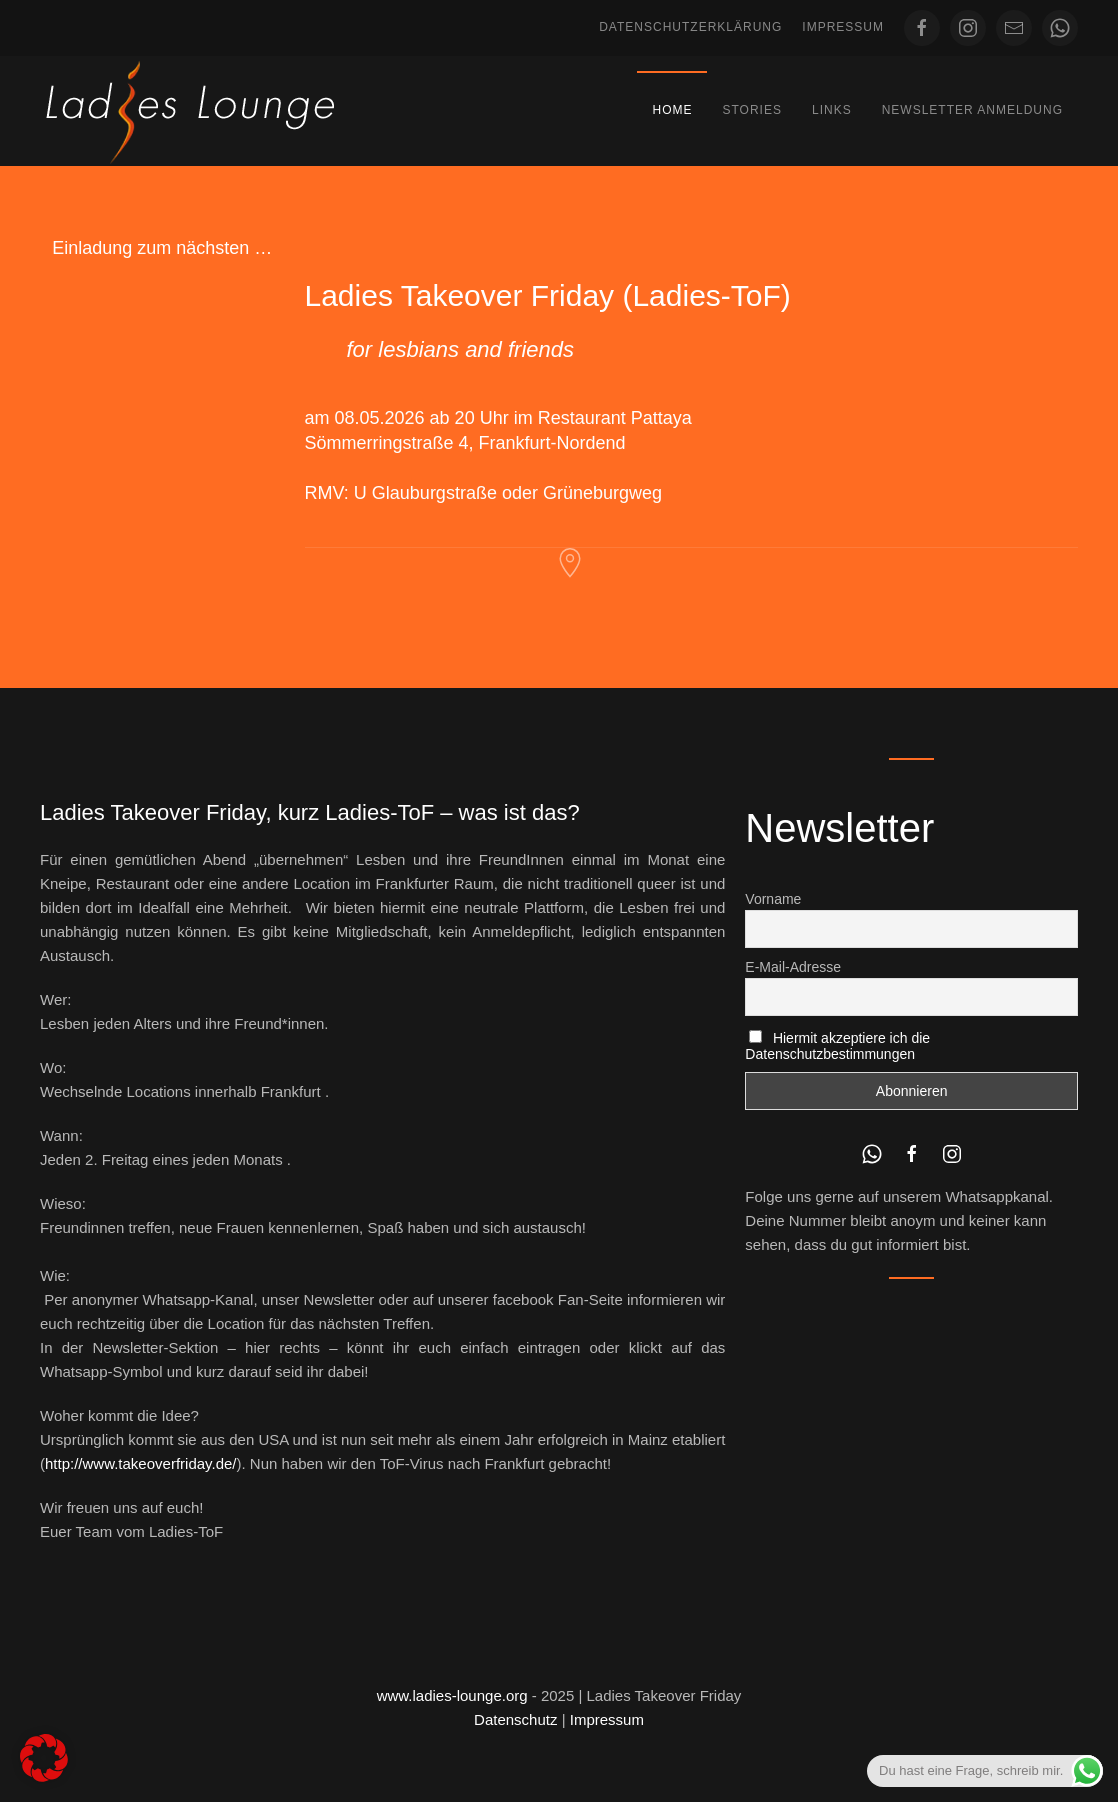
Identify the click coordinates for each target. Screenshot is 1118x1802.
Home (672, 110)
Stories (751, 110)
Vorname (773, 899)
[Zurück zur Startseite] (190, 111)
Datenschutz (515, 1719)
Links (832, 110)
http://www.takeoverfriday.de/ (140, 1463)
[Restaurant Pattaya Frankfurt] (570, 561)
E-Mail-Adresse (793, 967)
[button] (44, 1758)
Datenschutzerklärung (690, 27)
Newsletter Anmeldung (972, 110)
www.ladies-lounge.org (452, 1695)
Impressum (843, 27)
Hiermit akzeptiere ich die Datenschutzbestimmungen (837, 1046)
